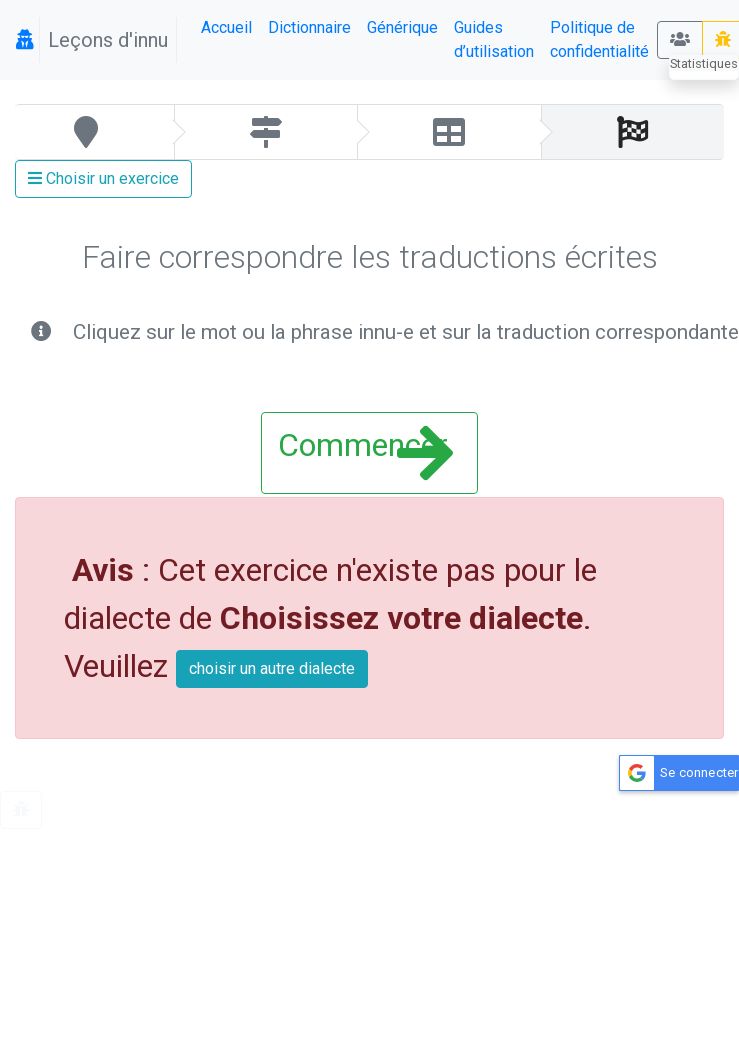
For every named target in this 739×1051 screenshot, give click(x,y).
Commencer (365, 453)
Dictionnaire (309, 27)
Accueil (226, 27)
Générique (402, 27)
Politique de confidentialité (599, 39)
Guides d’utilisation (494, 39)
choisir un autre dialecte (272, 668)
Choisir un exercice (103, 178)
